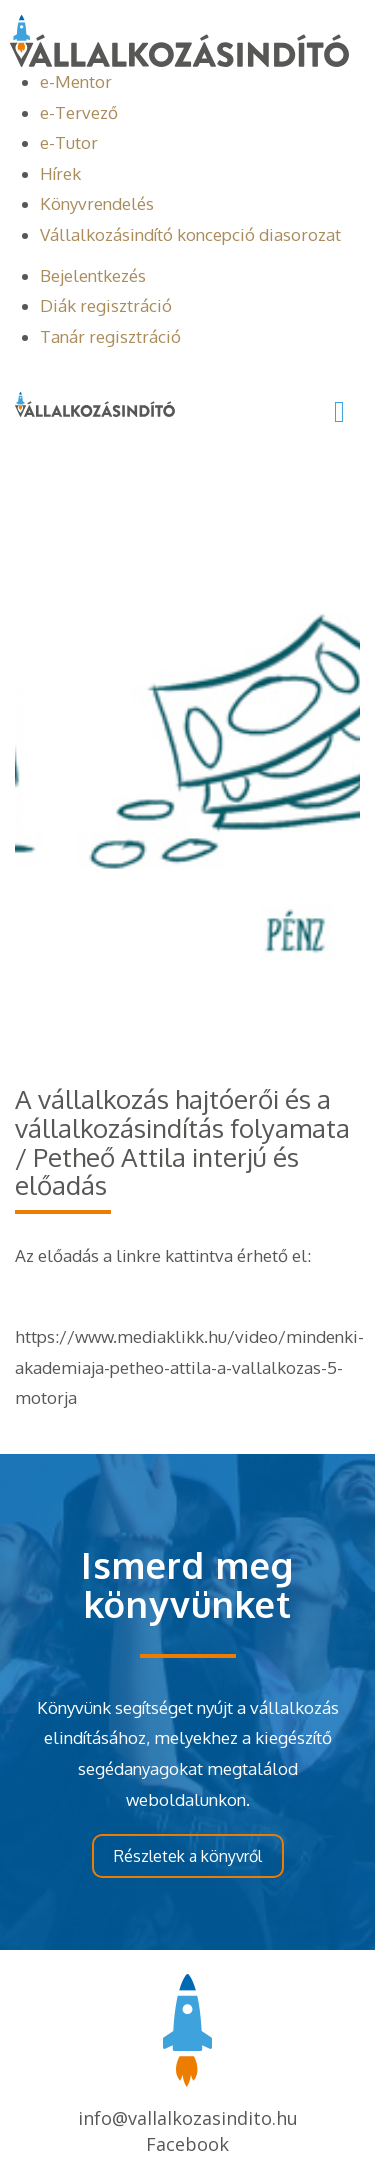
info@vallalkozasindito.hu (188, 2118)
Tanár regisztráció (110, 336)
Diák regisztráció (106, 305)
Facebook (187, 2144)
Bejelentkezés (93, 275)
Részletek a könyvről (188, 1856)
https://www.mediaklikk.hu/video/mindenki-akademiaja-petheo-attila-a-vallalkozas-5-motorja (189, 1367)
